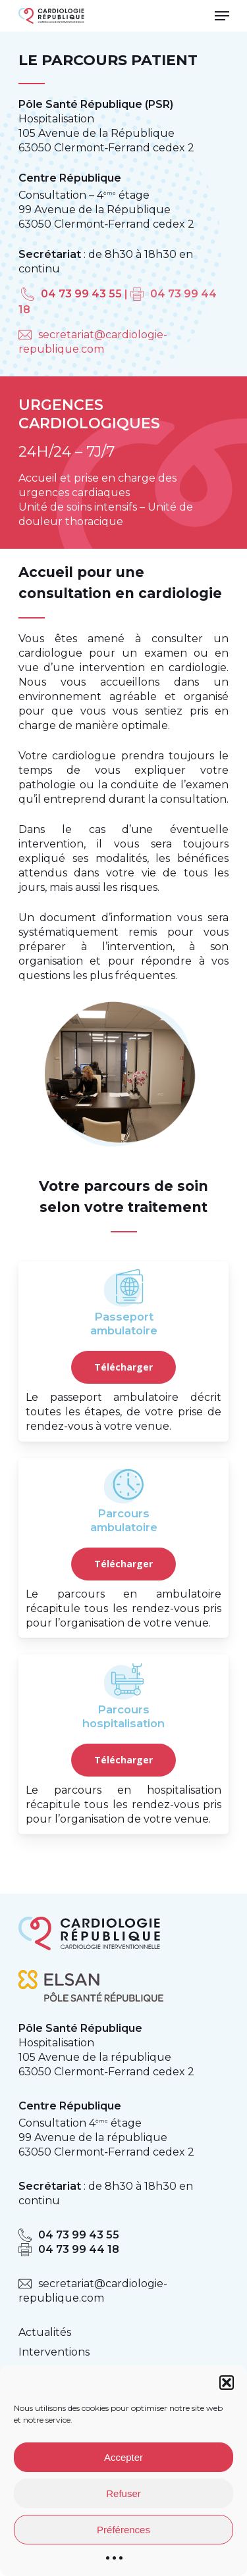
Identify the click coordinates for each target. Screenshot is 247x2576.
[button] (226, 2382)
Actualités (44, 2332)
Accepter (123, 2457)
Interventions (54, 2352)
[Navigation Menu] (222, 15)
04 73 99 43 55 (81, 294)
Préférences (123, 2529)
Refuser (123, 2493)
